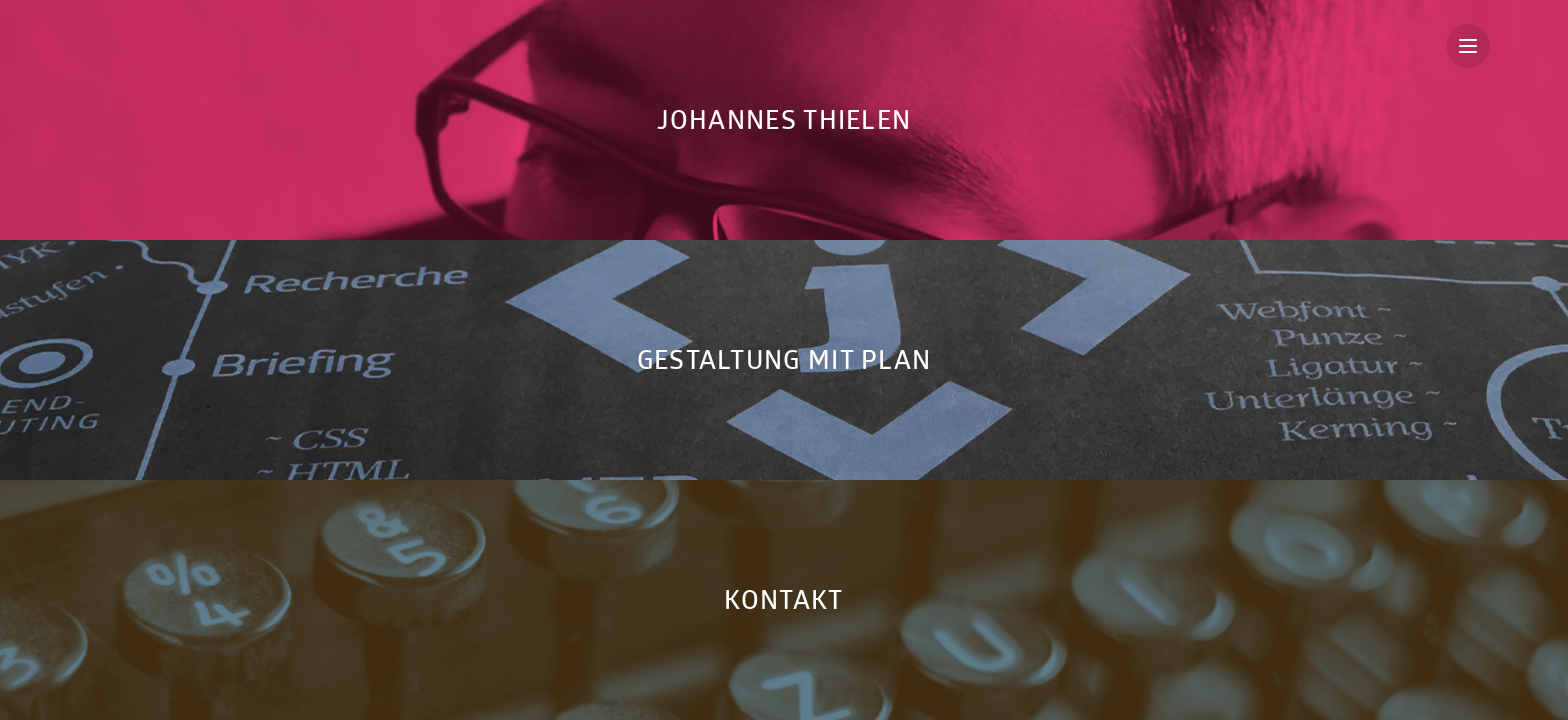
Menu (1474, 46)
